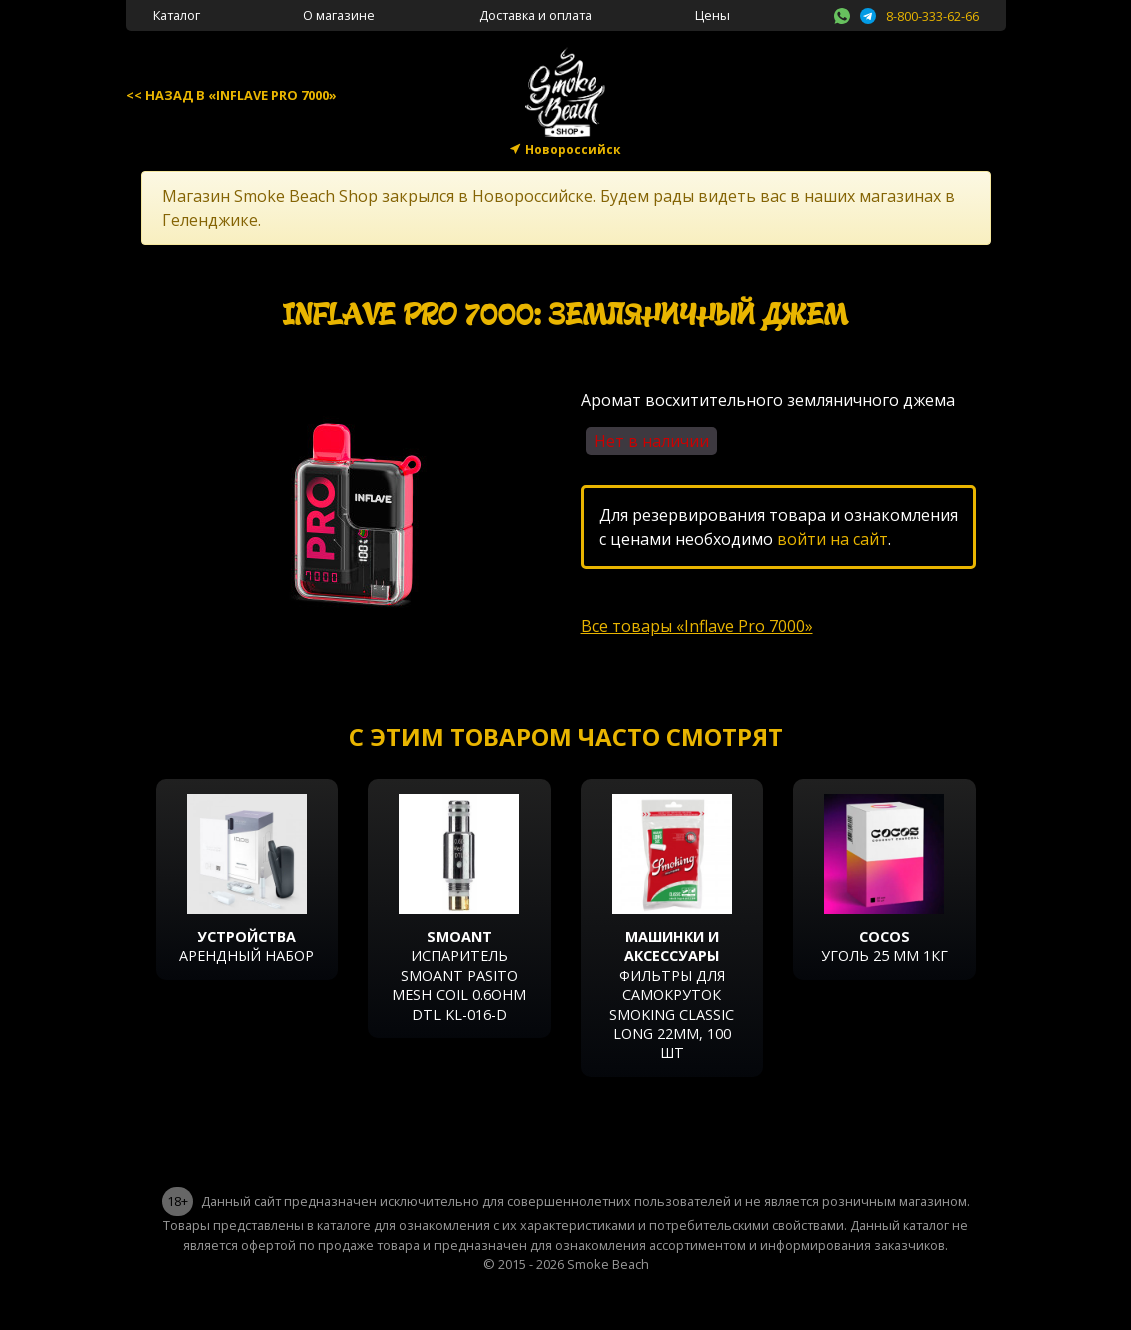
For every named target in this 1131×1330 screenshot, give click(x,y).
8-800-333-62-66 (932, 16)
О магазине (339, 15)
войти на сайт (832, 539)
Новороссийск (573, 149)
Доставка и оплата (535, 15)
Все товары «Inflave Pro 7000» (697, 626)
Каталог (176, 15)
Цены (712, 15)
